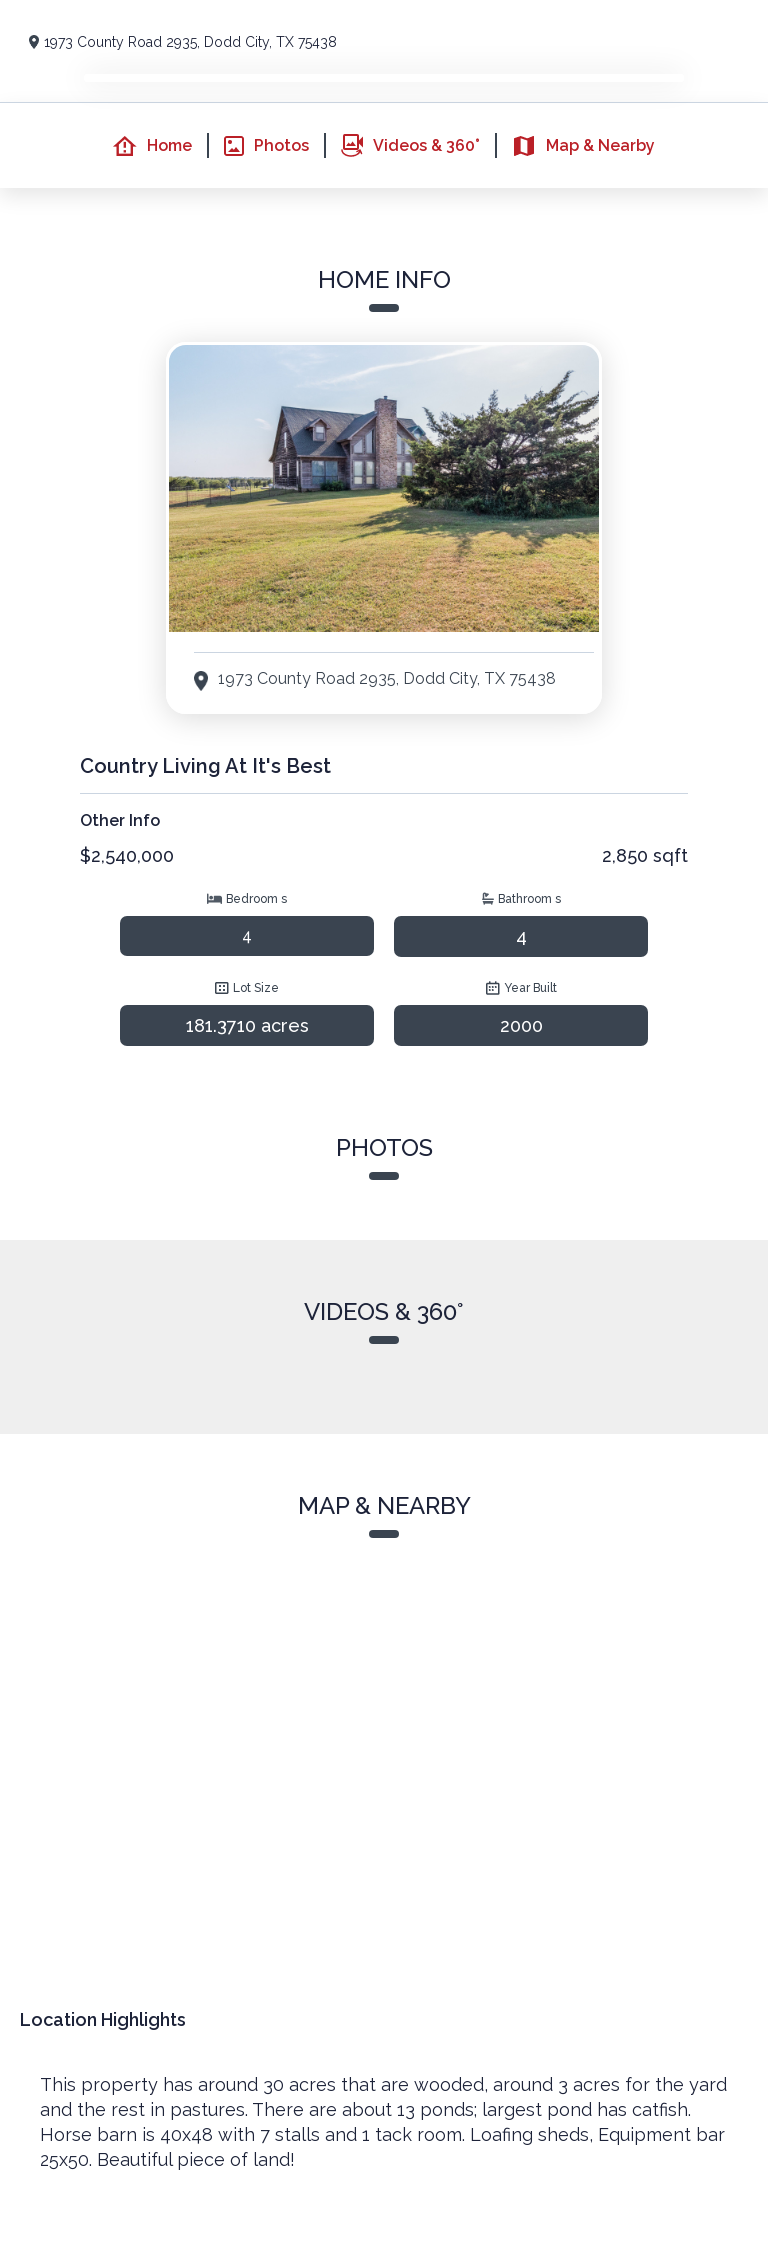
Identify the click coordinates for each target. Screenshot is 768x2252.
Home (152, 146)
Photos (266, 146)
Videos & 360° (410, 145)
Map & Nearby (583, 146)
